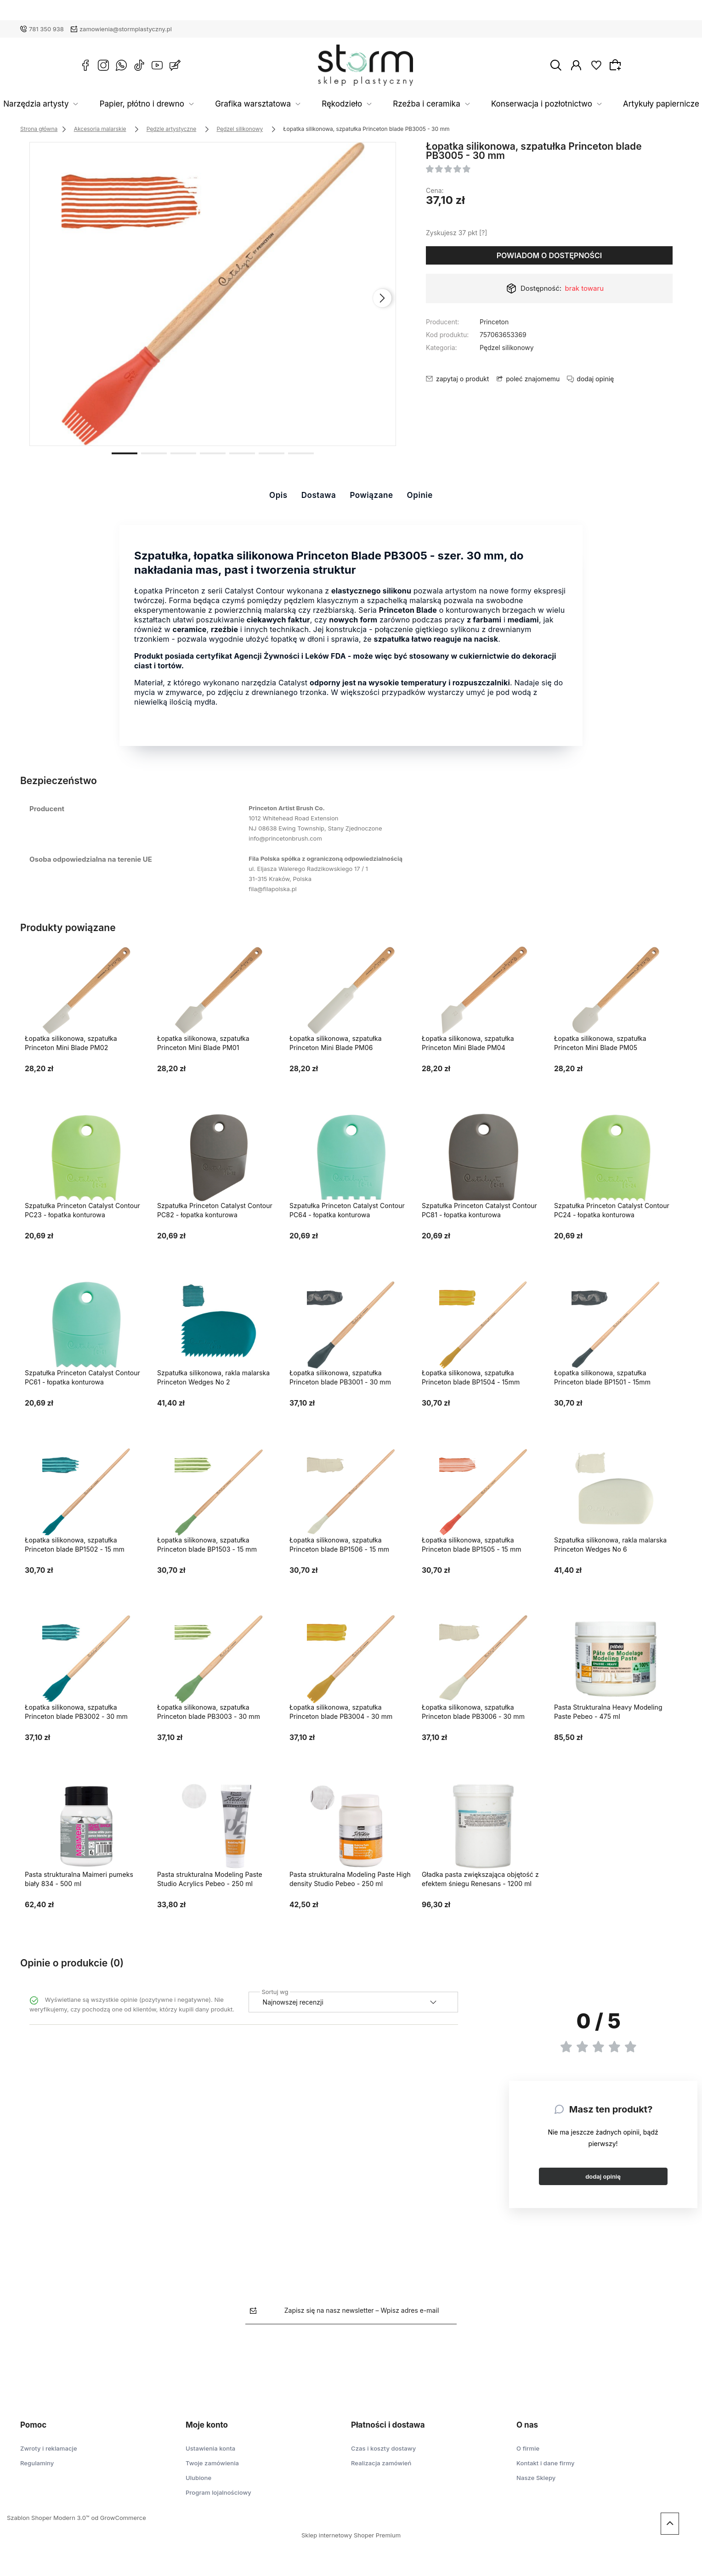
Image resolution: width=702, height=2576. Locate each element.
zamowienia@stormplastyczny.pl (125, 29)
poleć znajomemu (533, 379)
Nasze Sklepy (535, 2477)
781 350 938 (46, 29)
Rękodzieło (351, 104)
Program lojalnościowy (218, 2492)
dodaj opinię (603, 2176)
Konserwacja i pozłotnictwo (517, 104)
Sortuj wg (275, 1990)
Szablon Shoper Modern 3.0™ (48, 2517)
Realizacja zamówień (381, 2463)
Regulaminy (37, 2463)
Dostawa (318, 495)
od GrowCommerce (118, 2517)
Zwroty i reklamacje (48, 2448)
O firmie (527, 2448)
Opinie (420, 495)
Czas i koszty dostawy (383, 2448)
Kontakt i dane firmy (545, 2463)
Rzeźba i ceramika (421, 104)
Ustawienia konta (210, 2448)
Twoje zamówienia (212, 2463)
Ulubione (198, 2477)
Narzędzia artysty (96, 104)
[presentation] (382, 298)
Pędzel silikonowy (507, 347)
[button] (124, 452)
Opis (278, 495)
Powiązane (371, 495)
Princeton (494, 322)
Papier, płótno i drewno (184, 104)
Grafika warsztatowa (278, 104)
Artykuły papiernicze (618, 104)
